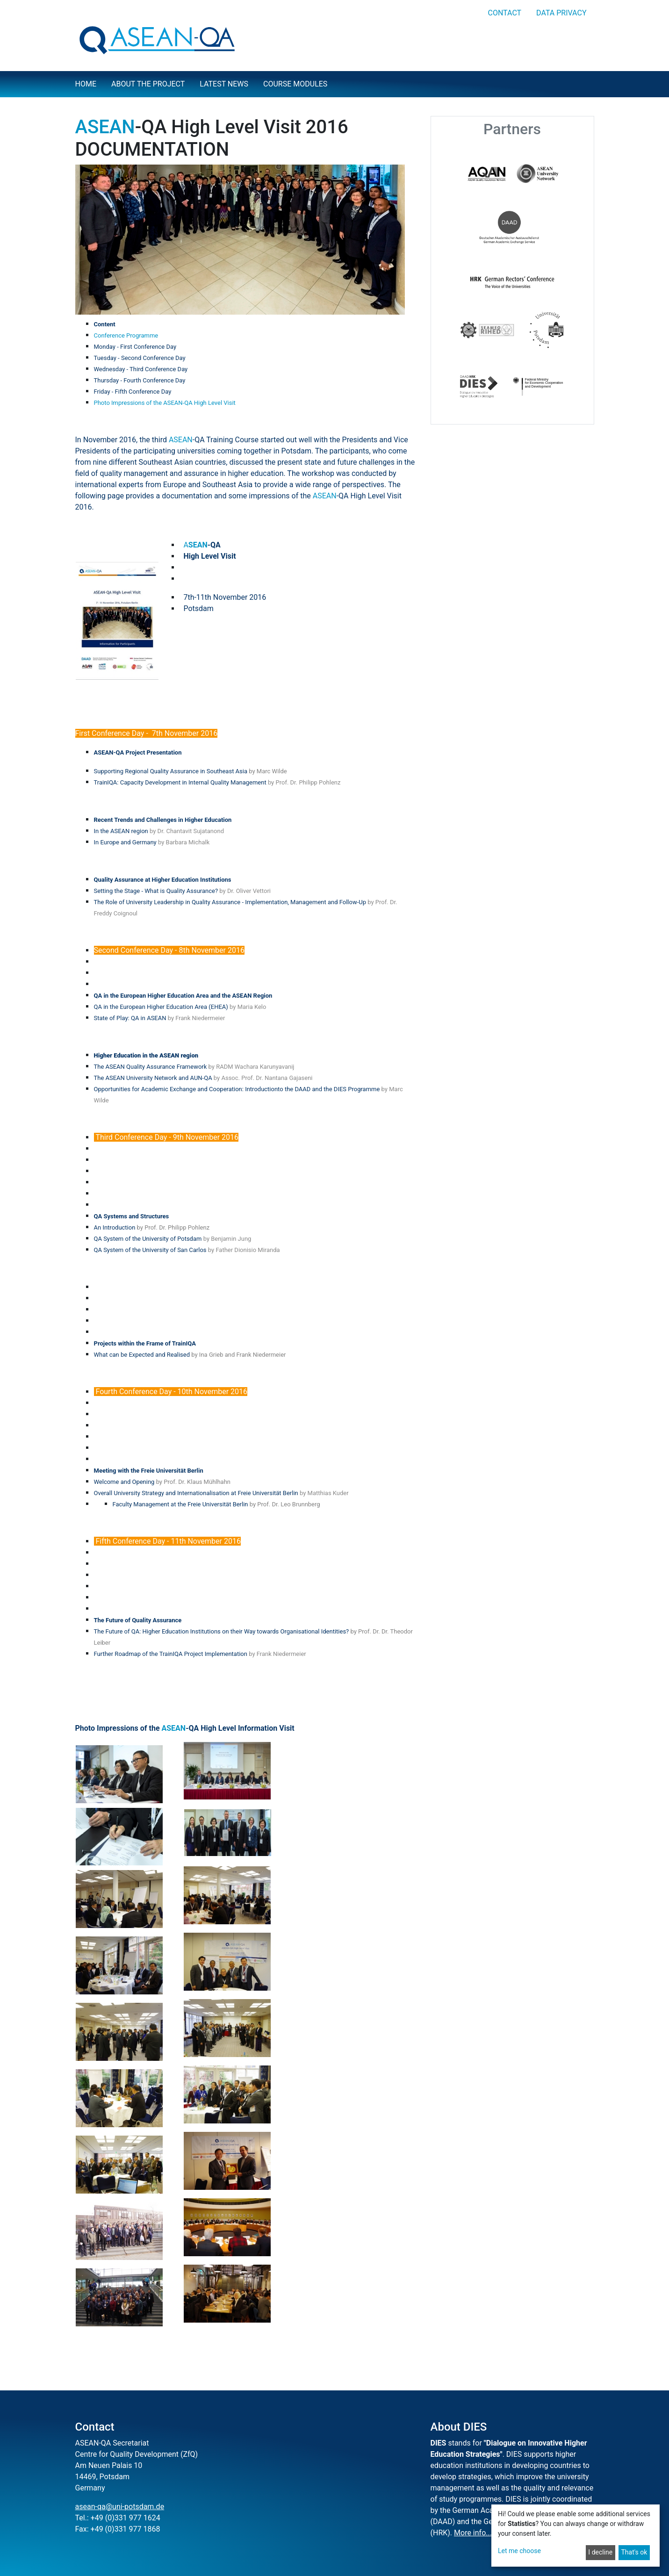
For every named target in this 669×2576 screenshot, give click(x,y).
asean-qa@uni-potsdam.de (120, 2506)
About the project (148, 83)
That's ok (634, 2552)
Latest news (224, 83)
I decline (600, 2552)
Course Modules (295, 83)
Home (85, 83)
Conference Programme (126, 335)
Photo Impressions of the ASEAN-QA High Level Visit (165, 402)
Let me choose (519, 2550)
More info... (473, 2532)
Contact (504, 12)
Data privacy (561, 12)
